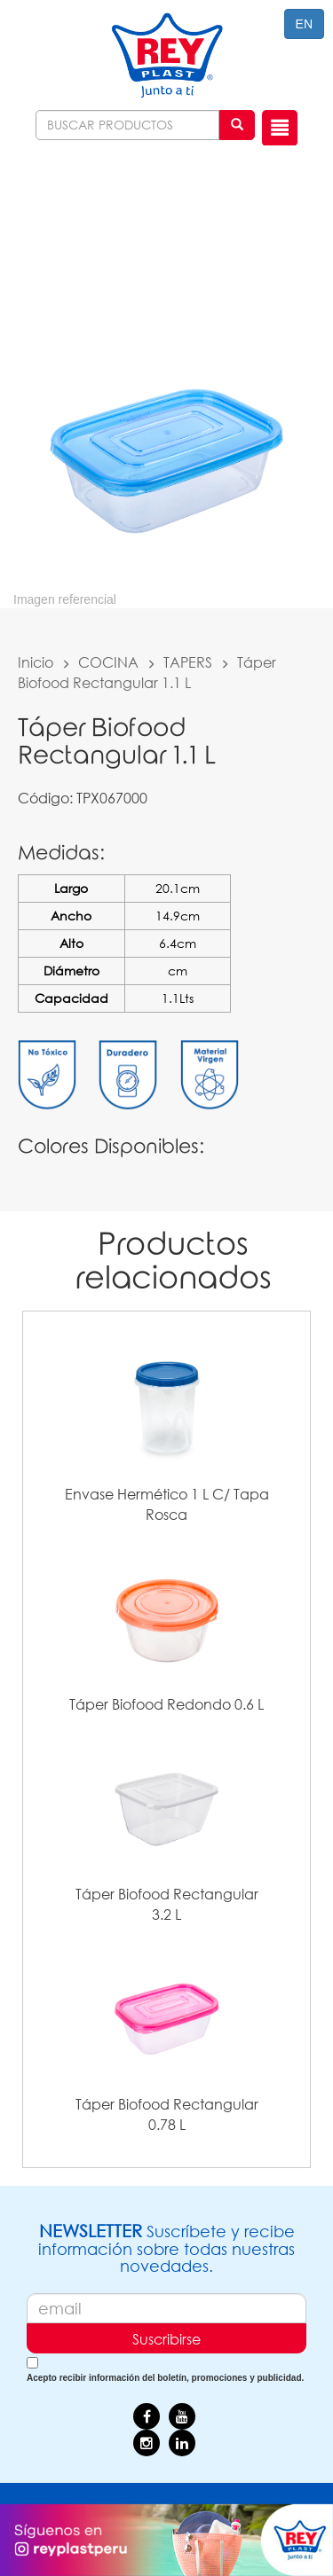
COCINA (108, 662)
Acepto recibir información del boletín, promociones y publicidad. (165, 2378)
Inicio (35, 662)
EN (304, 24)
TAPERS (187, 662)
